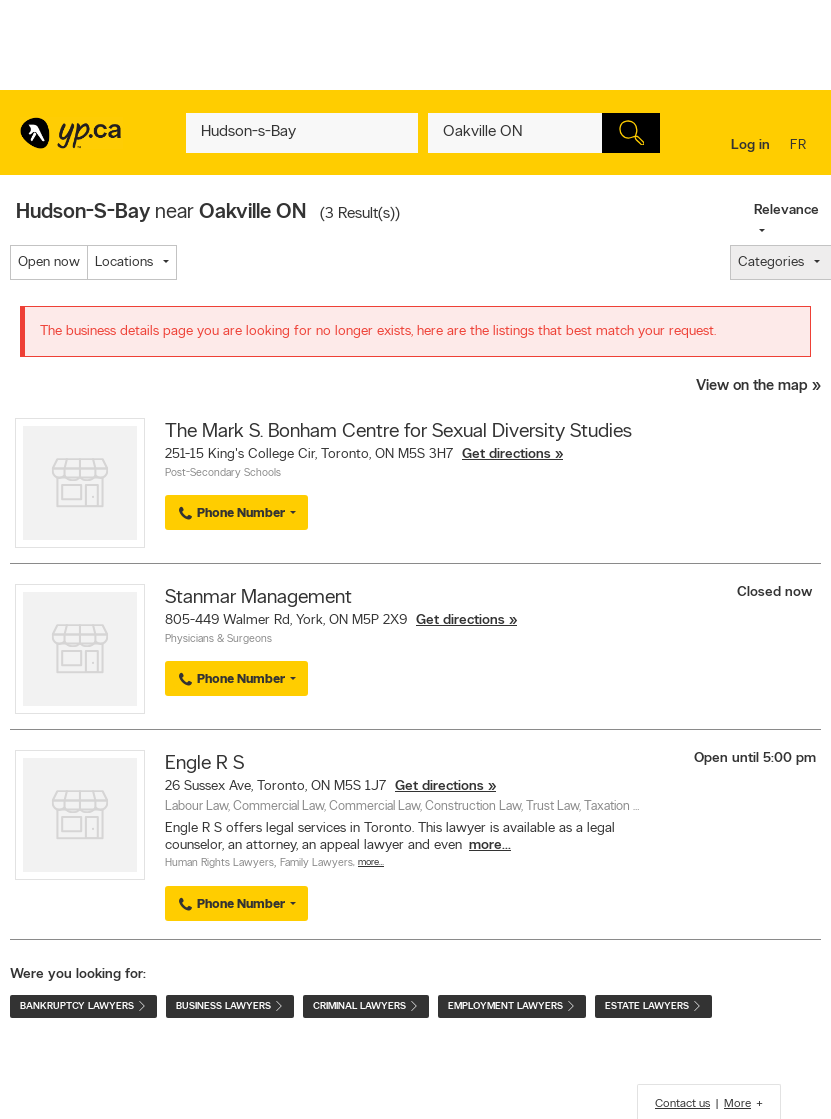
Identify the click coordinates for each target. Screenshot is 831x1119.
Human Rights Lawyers (219, 863)
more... (490, 845)
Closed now (776, 592)
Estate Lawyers (653, 1006)
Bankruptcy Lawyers (83, 1006)
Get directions (506, 454)
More (737, 1104)
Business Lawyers (230, 1006)
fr (800, 146)
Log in (750, 145)
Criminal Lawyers (366, 1006)
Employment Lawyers (512, 1006)
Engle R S (204, 764)
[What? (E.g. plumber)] (302, 133)
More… (371, 862)
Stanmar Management (258, 598)
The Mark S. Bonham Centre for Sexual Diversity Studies (398, 432)
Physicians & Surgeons (218, 639)
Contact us (682, 1104)
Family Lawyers (316, 863)
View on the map (752, 386)
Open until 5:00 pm (755, 758)
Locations (124, 262)
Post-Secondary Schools (223, 473)
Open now (49, 262)
